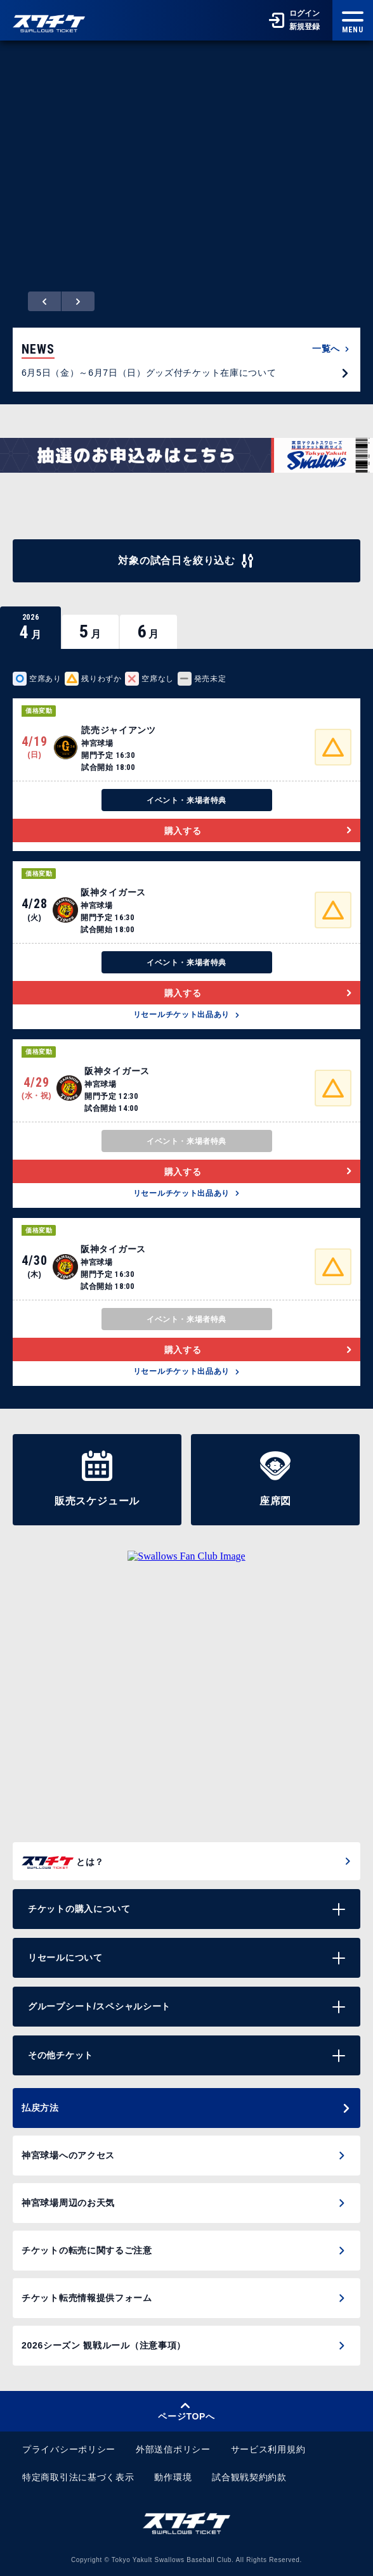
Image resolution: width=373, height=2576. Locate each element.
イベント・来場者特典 (186, 800)
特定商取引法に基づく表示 (78, 2477)
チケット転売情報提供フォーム (87, 2298)
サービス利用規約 (268, 2449)
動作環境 (173, 2477)
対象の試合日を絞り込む (186, 561)
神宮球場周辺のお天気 (68, 2203)
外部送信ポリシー (173, 2449)
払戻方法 (186, 2108)
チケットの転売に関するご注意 (87, 2250)
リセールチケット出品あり (186, 1014)
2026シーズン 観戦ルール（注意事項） (104, 2345)
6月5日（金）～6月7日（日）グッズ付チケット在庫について (186, 373)
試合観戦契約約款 (249, 2477)
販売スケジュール (97, 1478)
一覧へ (331, 348)
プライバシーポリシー (68, 2449)
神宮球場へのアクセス (68, 2155)
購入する (258, 831)
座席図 (275, 1478)
